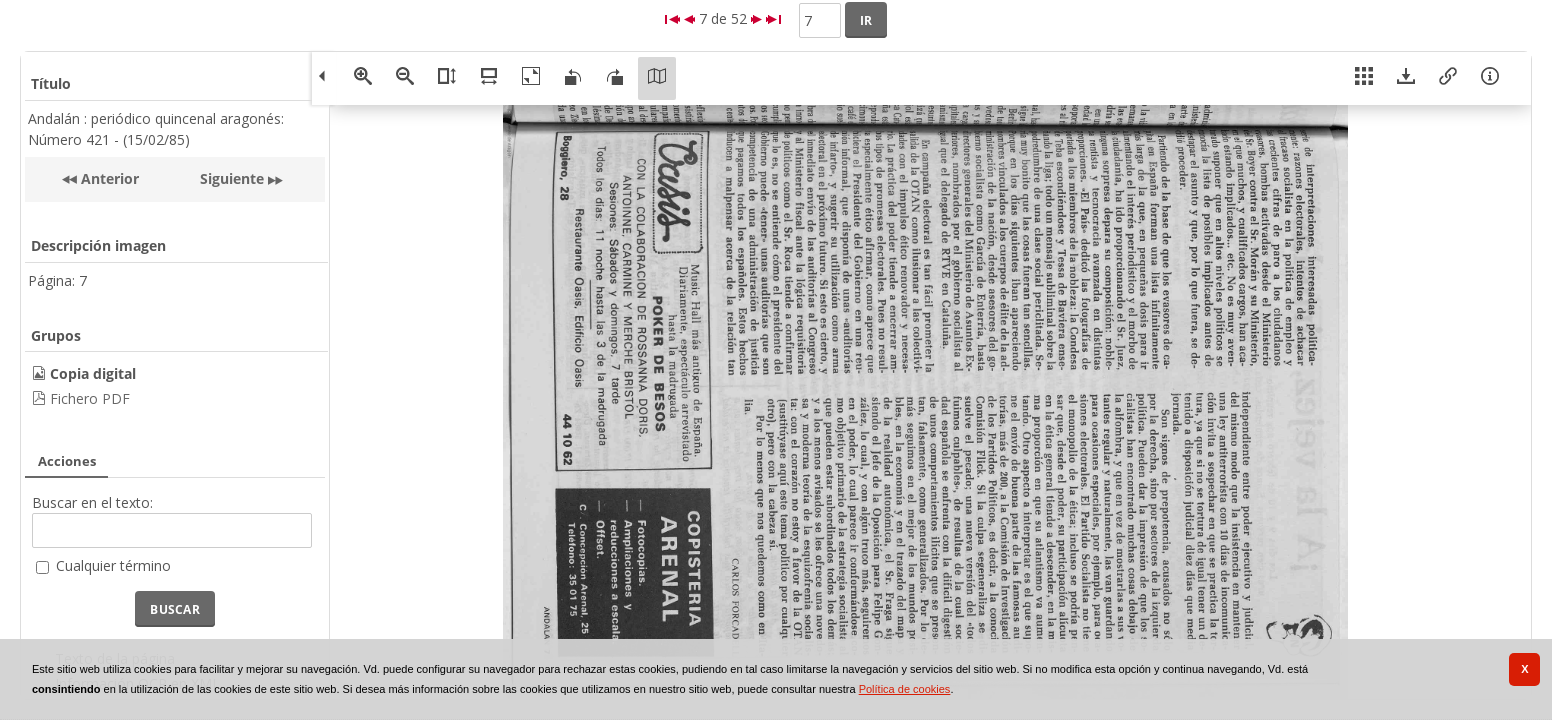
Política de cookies (905, 689)
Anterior (108, 178)
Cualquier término (113, 565)
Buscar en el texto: (92, 502)
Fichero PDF (90, 398)
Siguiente (232, 178)
